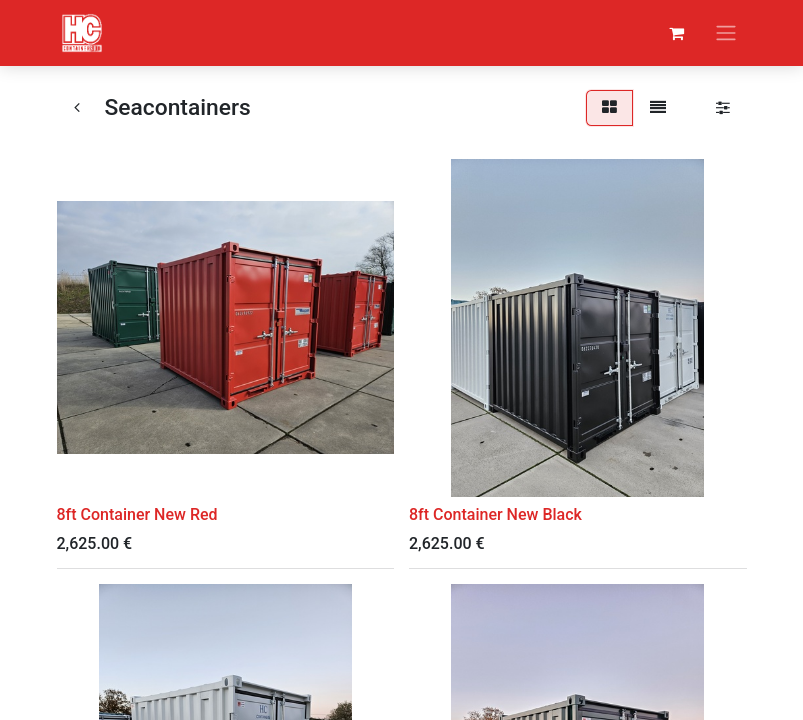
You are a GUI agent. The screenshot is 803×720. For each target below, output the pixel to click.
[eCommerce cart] (677, 33)
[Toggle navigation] (726, 33)
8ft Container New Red (137, 514)
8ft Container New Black (495, 514)
